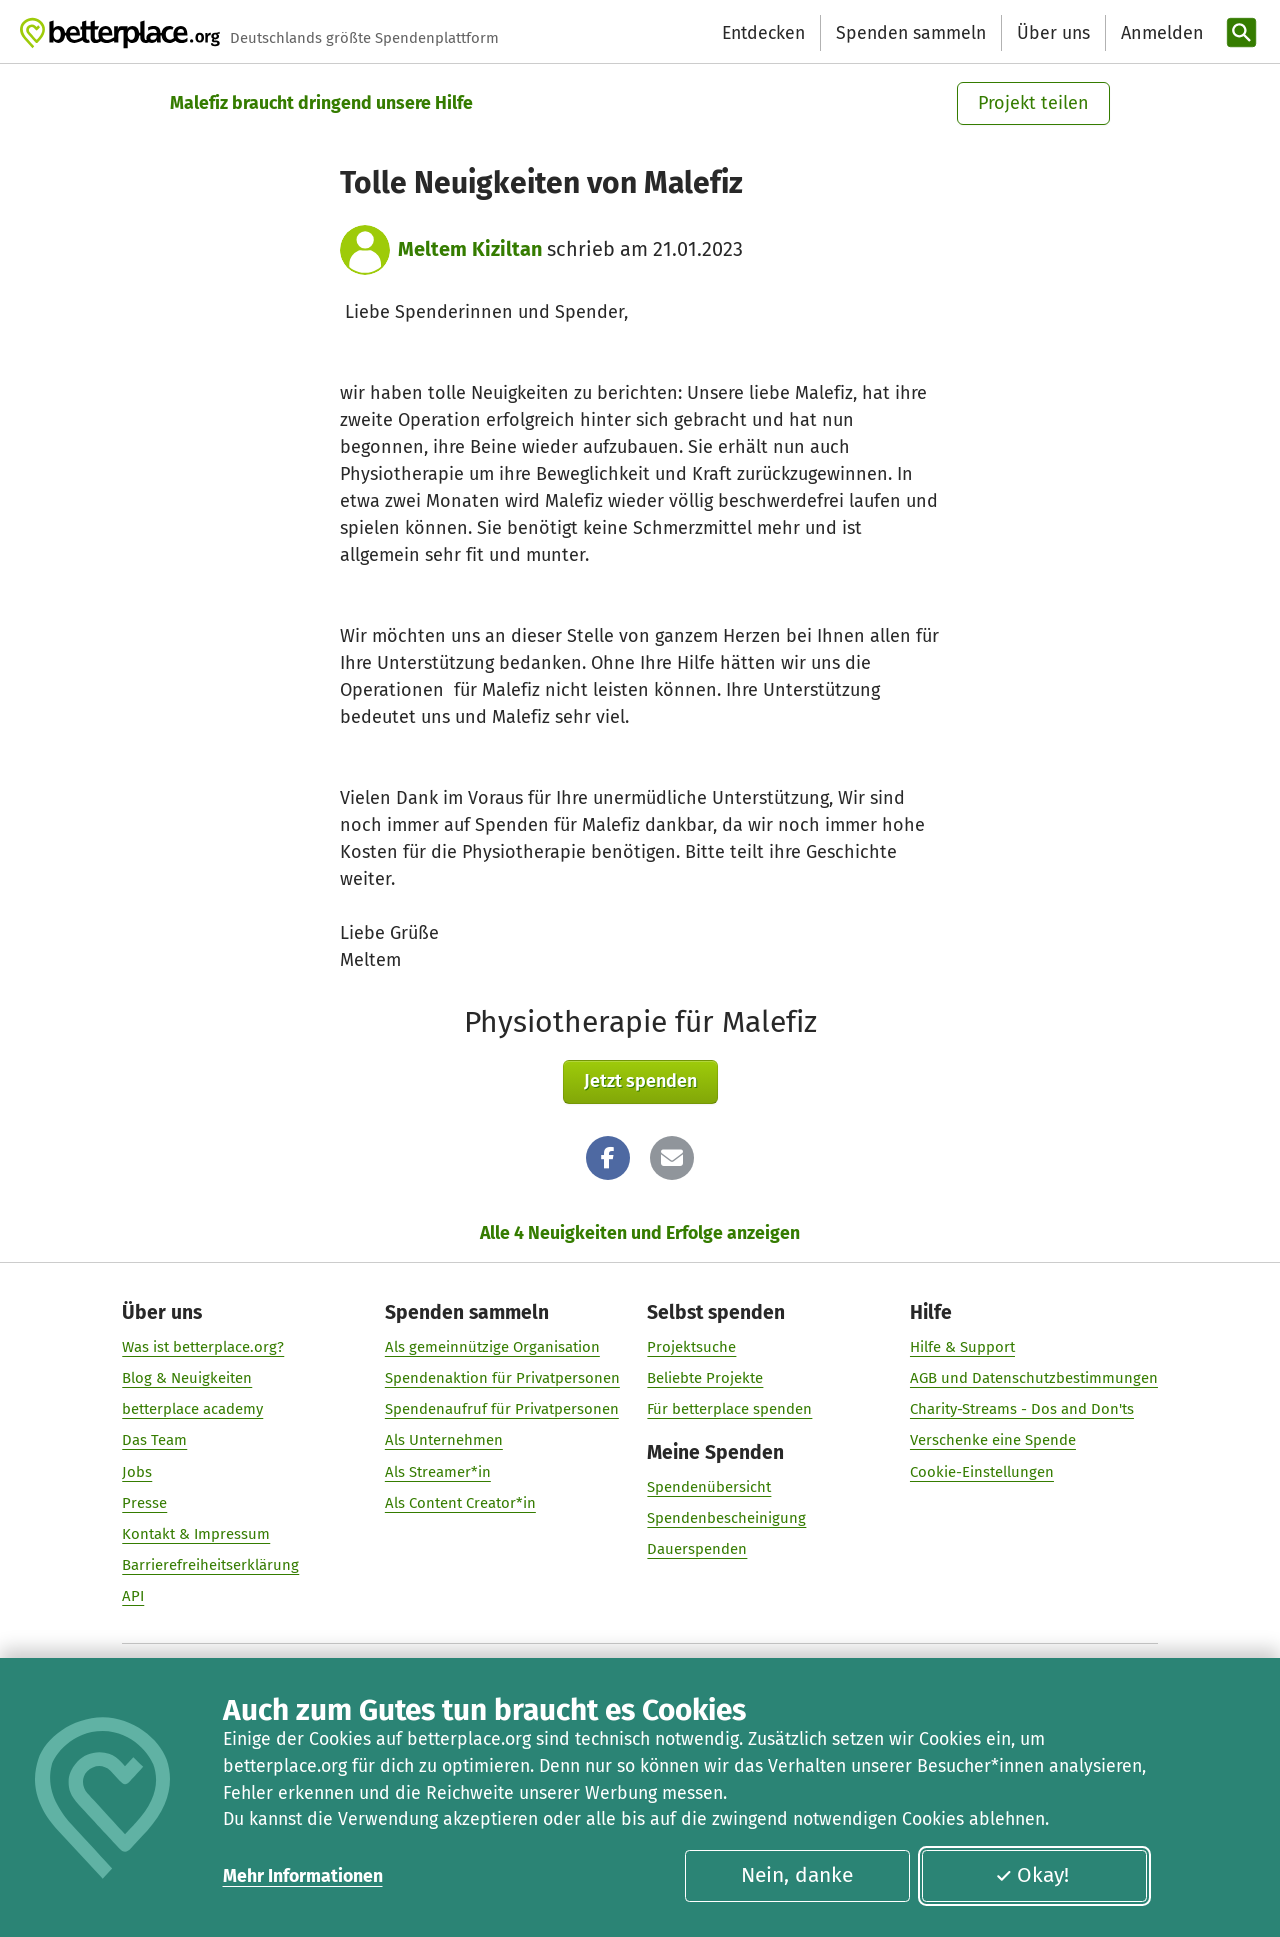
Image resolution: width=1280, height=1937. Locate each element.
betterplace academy (192, 1410)
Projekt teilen (1033, 103)
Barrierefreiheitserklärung (210, 1566)
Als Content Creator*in (460, 1503)
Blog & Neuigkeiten (187, 1378)
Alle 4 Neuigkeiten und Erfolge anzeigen (640, 1233)
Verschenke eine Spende (993, 1441)
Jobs (137, 1472)
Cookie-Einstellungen (982, 1472)
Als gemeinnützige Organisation (492, 1347)
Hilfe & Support (962, 1347)
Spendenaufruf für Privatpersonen (502, 1410)
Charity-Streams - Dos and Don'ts (1022, 1410)
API (133, 1597)
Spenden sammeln (911, 33)
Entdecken (763, 33)
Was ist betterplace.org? (203, 1347)
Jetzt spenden (640, 1081)
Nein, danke (797, 1875)
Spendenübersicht (709, 1488)
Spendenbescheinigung (726, 1519)
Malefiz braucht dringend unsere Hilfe (321, 103)
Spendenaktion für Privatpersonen (502, 1378)
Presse (144, 1503)
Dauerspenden (697, 1550)
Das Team (154, 1441)
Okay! (1032, 1875)
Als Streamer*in (438, 1472)
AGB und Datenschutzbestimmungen (1034, 1378)
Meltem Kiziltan (470, 249)
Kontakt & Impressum (196, 1534)
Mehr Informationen (303, 1876)
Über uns (1053, 33)
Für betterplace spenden (729, 1410)
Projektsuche (691, 1347)
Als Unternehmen (444, 1441)
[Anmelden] (1160, 33)
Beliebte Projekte (705, 1378)
